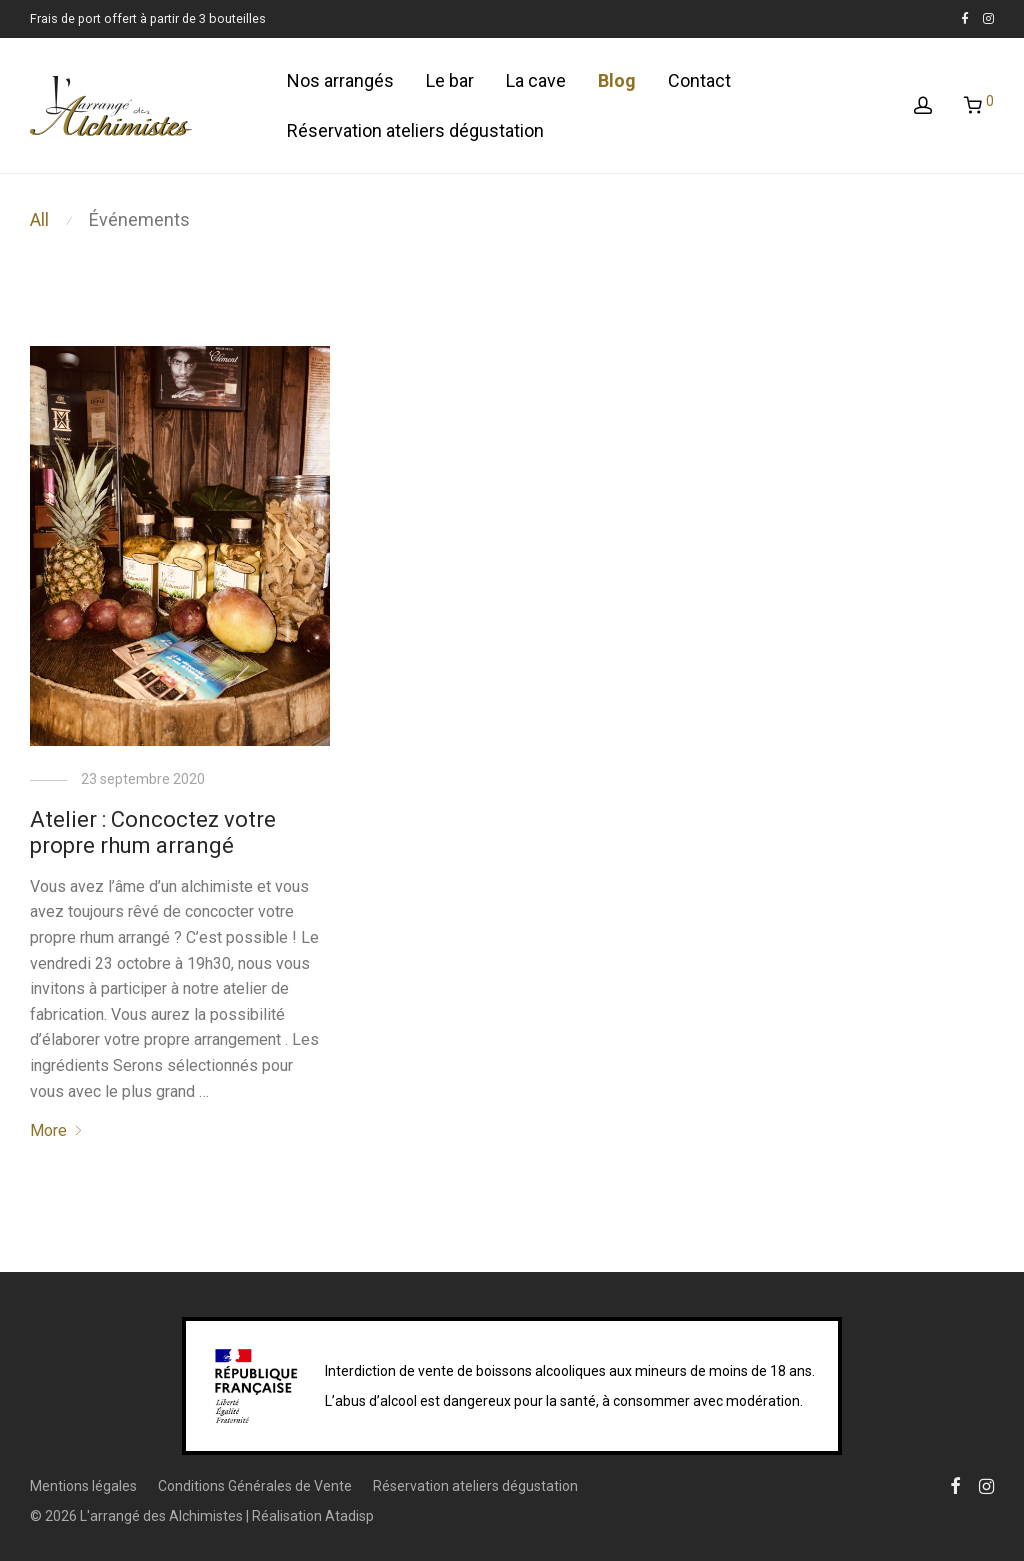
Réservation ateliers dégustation (415, 130)
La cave (536, 80)
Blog (617, 80)
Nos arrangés (340, 80)
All (39, 219)
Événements (139, 219)
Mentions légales (83, 1486)
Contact (699, 80)
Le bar (450, 80)
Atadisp (349, 1516)
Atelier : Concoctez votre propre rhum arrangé (153, 832)
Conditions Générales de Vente (255, 1486)
